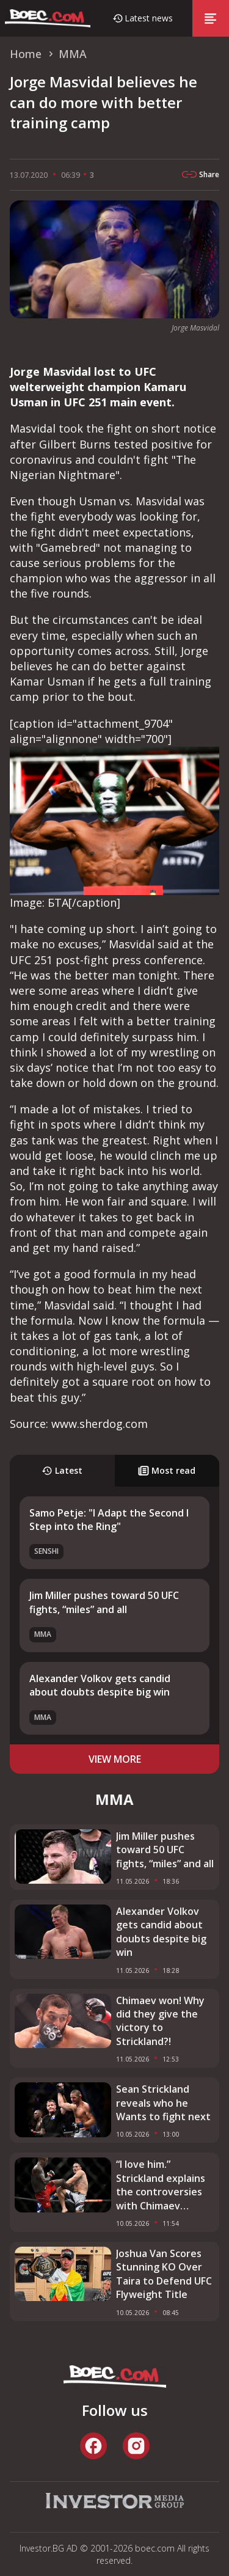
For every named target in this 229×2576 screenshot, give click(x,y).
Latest (62, 1470)
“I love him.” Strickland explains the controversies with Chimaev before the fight (160, 2184)
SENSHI (46, 1551)
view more (115, 1759)
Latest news (149, 18)
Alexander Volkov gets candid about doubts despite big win (99, 1685)
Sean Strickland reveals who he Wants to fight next (163, 2102)
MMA (42, 1634)
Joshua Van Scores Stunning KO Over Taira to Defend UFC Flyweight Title (164, 2274)
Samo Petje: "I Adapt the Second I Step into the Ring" (109, 1519)
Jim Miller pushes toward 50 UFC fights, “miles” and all (104, 1602)
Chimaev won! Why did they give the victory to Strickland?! (160, 2021)
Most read (166, 1470)
